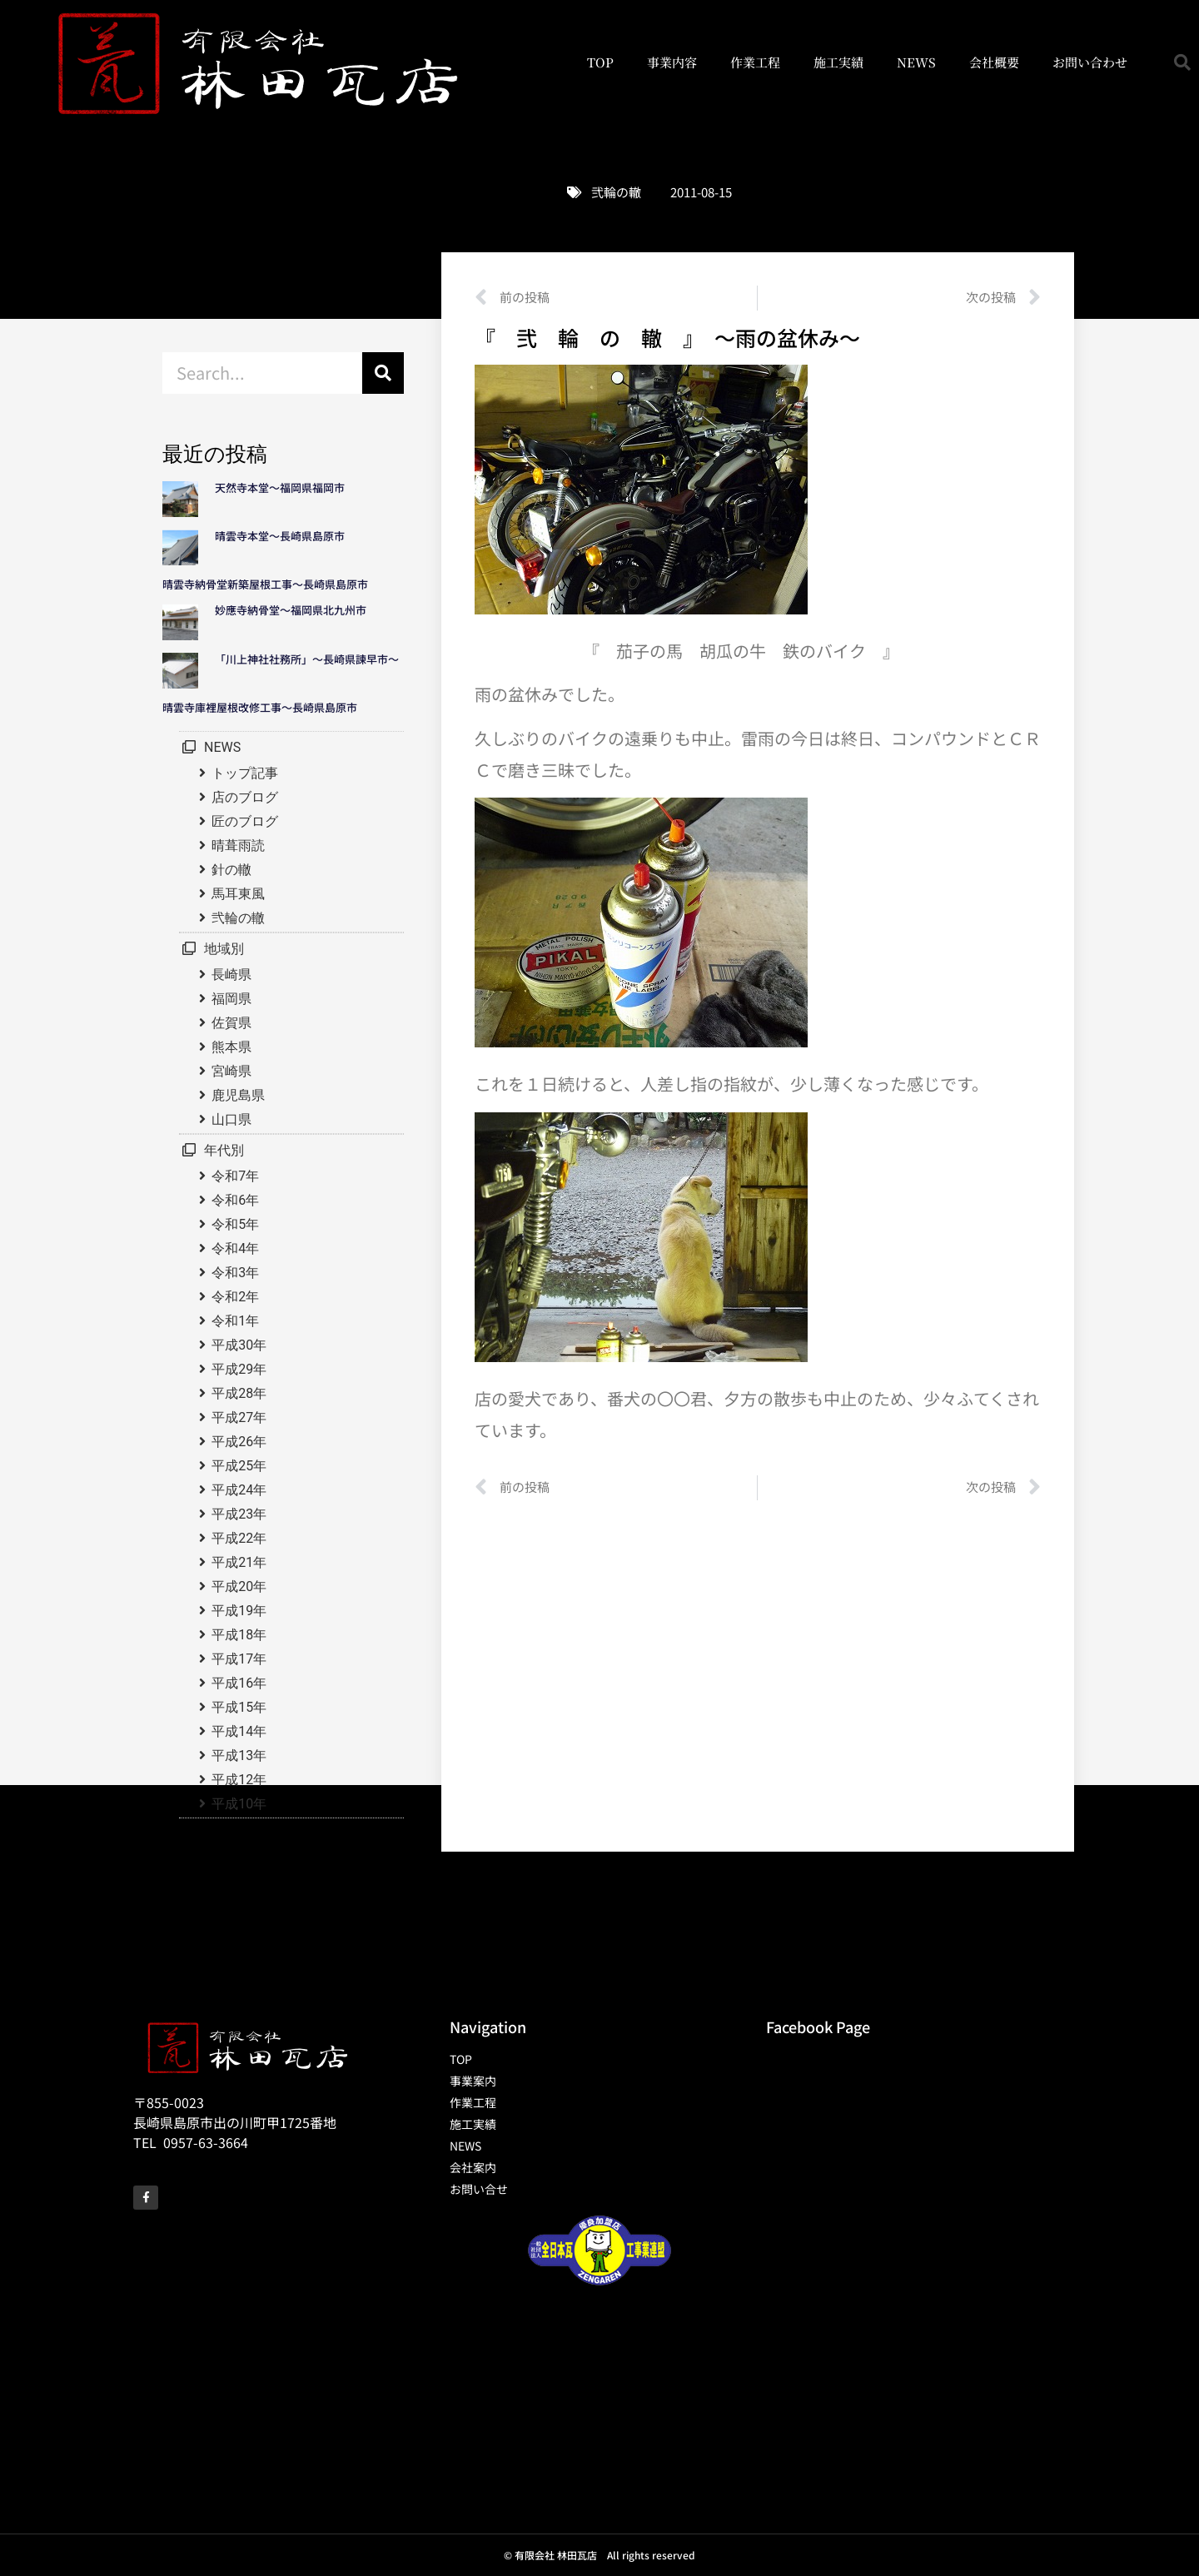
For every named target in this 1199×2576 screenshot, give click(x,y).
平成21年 (238, 1562)
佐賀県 (231, 1023)
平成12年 (238, 1780)
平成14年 (238, 1731)
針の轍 (231, 870)
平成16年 (238, 1683)
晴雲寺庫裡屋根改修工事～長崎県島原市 (259, 707)
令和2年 (235, 1297)
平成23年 (238, 1514)
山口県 (231, 1119)
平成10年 (238, 1804)
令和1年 (235, 1321)
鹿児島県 (238, 1095)
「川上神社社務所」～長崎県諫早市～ (307, 659)
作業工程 (755, 62)
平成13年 (238, 1755)
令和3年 (235, 1273)
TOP (600, 62)
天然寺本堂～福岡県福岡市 (280, 487)
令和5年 (235, 1224)
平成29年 (238, 1369)
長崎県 (231, 974)
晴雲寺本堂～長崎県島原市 (280, 536)
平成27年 (238, 1417)
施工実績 (838, 62)
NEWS (916, 62)
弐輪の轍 (616, 192)
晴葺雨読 (238, 845)
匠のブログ (244, 821)
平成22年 (238, 1538)
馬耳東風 (238, 894)
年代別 (224, 1150)
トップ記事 (244, 773)
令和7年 (235, 1176)
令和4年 (235, 1248)
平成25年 (238, 1466)
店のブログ (244, 797)
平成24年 (238, 1490)
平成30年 (238, 1345)
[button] (1182, 62)
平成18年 (238, 1635)
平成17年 (238, 1659)
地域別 (224, 949)
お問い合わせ (1089, 62)
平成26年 (238, 1442)
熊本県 (231, 1047)
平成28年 (238, 1393)
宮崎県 (231, 1071)
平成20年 (238, 1586)
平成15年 (238, 1707)
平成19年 (238, 1611)
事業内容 (672, 62)
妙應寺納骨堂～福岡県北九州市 (296, 610)
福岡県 (231, 999)
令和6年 (235, 1200)
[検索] (383, 373)
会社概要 (994, 62)
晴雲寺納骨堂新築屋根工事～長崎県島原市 (265, 584)
